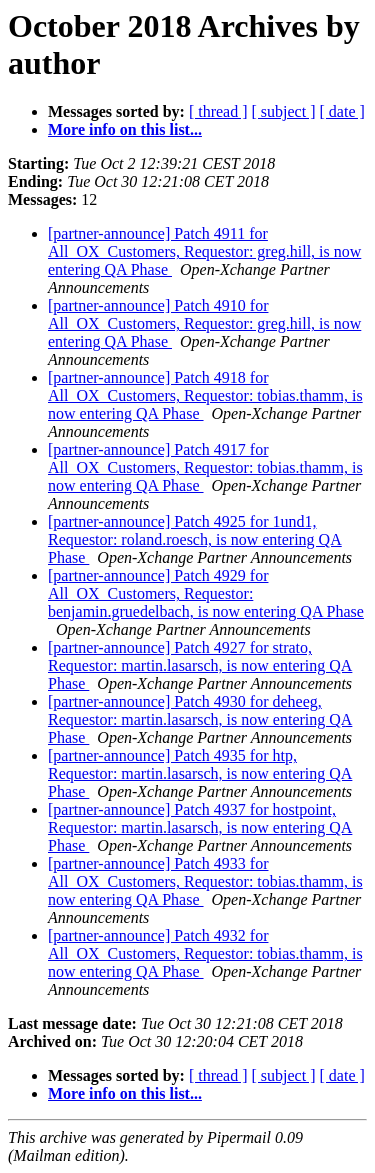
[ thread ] (218, 111)
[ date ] (342, 111)
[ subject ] (284, 111)
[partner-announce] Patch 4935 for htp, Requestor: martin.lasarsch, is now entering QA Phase (200, 773)
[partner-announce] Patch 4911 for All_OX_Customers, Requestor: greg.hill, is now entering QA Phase (204, 251)
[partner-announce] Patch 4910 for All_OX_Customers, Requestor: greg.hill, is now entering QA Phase (204, 323)
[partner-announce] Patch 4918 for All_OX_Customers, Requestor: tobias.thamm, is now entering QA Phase (205, 395)
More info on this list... (125, 129)
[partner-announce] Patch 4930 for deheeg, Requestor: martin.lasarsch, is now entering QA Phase (200, 719)
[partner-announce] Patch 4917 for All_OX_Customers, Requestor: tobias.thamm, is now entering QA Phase (205, 467)
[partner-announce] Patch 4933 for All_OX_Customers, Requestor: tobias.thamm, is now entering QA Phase (205, 881)
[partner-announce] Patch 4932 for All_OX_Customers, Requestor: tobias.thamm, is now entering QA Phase (205, 953)
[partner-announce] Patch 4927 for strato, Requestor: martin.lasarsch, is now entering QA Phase (200, 665)
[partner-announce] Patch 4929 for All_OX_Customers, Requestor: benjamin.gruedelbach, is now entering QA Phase (206, 593)
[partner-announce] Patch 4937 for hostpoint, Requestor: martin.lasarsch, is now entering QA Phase (200, 827)
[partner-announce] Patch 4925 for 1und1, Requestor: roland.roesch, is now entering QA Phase (195, 539)
